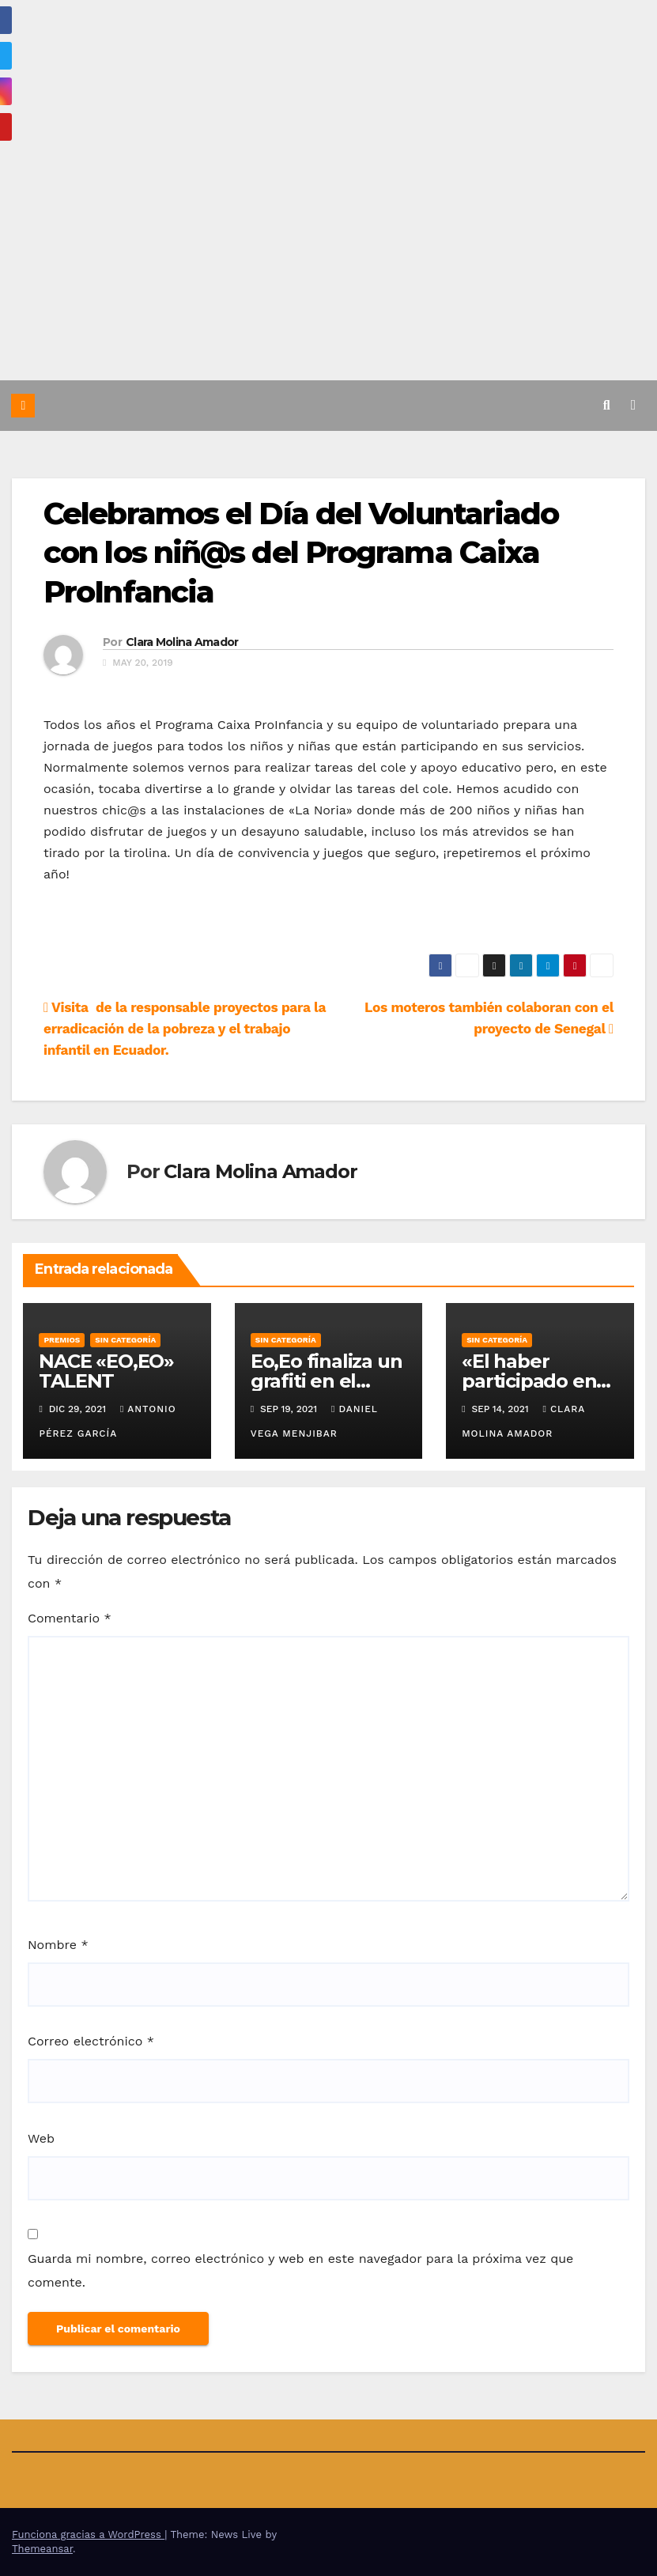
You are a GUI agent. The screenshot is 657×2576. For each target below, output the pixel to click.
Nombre (58, 1943)
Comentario (69, 1617)
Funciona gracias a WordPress (88, 2534)
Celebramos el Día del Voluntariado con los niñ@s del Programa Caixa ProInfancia (300, 552)
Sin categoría (125, 1339)
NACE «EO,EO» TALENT (106, 1370)
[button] (606, 405)
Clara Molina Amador (182, 641)
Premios (61, 1339)
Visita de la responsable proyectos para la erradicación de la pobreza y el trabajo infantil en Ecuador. (184, 1028)
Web (41, 2137)
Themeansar (42, 2549)
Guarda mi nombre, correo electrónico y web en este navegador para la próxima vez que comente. (300, 2270)
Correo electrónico (91, 2041)
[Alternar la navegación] (633, 404)
